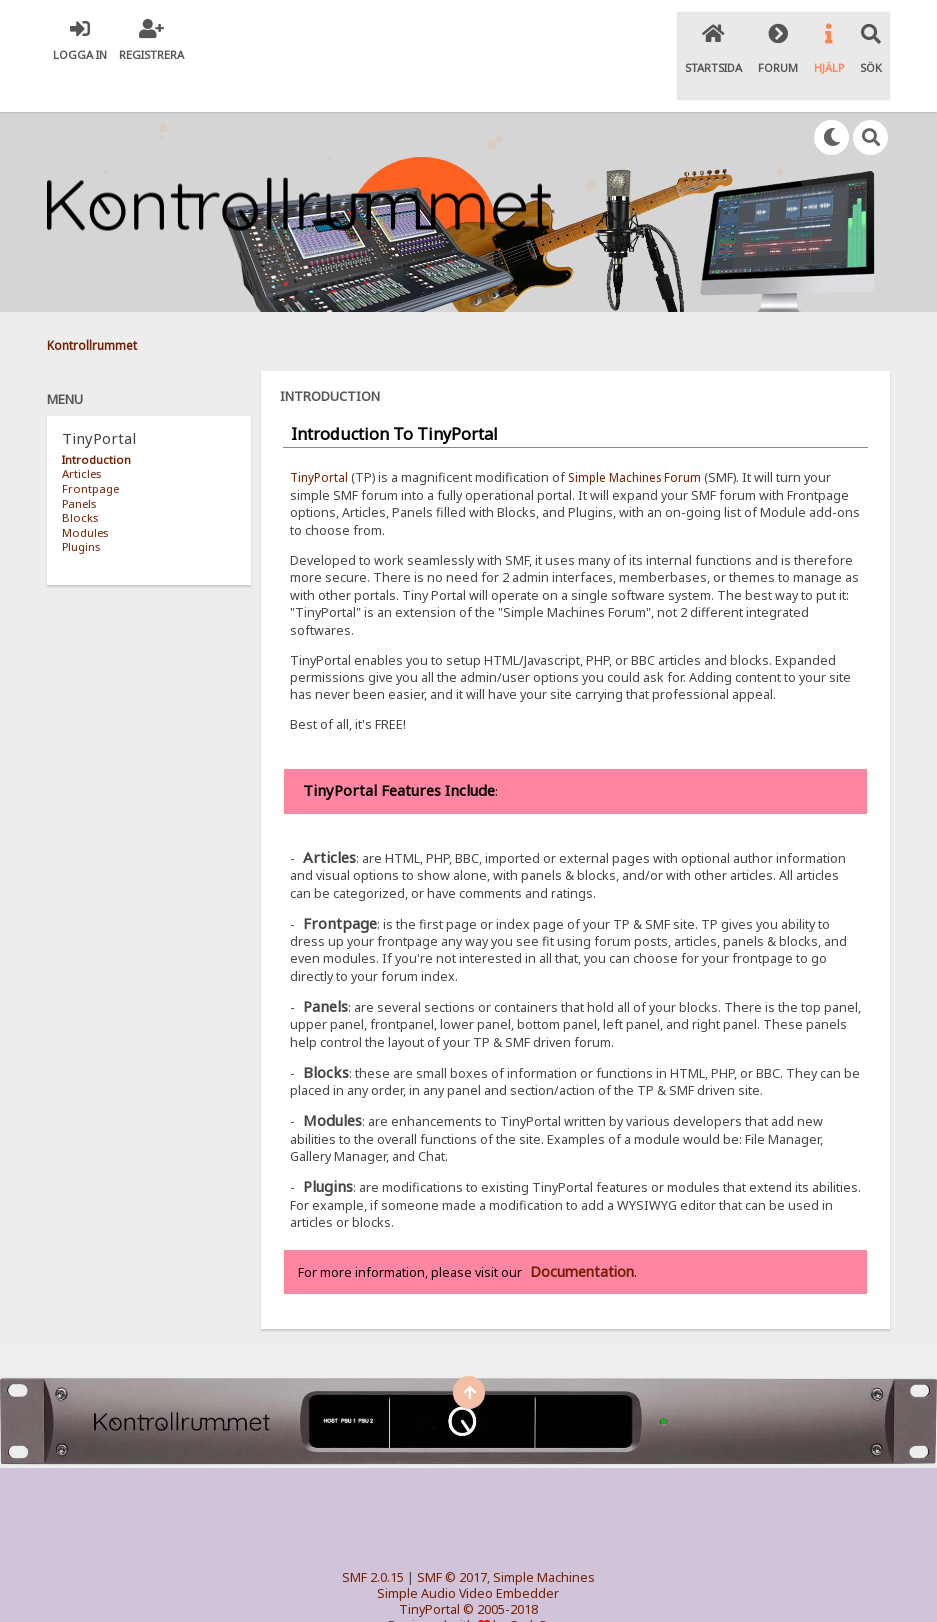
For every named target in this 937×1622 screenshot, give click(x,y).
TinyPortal (320, 439)
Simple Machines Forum (642, 439)
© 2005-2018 (500, 1572)
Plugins (81, 508)
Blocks (80, 479)
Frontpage (90, 450)
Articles (81, 436)
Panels (79, 465)
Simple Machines (544, 1540)
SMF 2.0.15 (373, 1540)
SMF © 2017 (452, 1540)
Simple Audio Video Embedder (468, 1556)
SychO (529, 1588)
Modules (85, 494)
